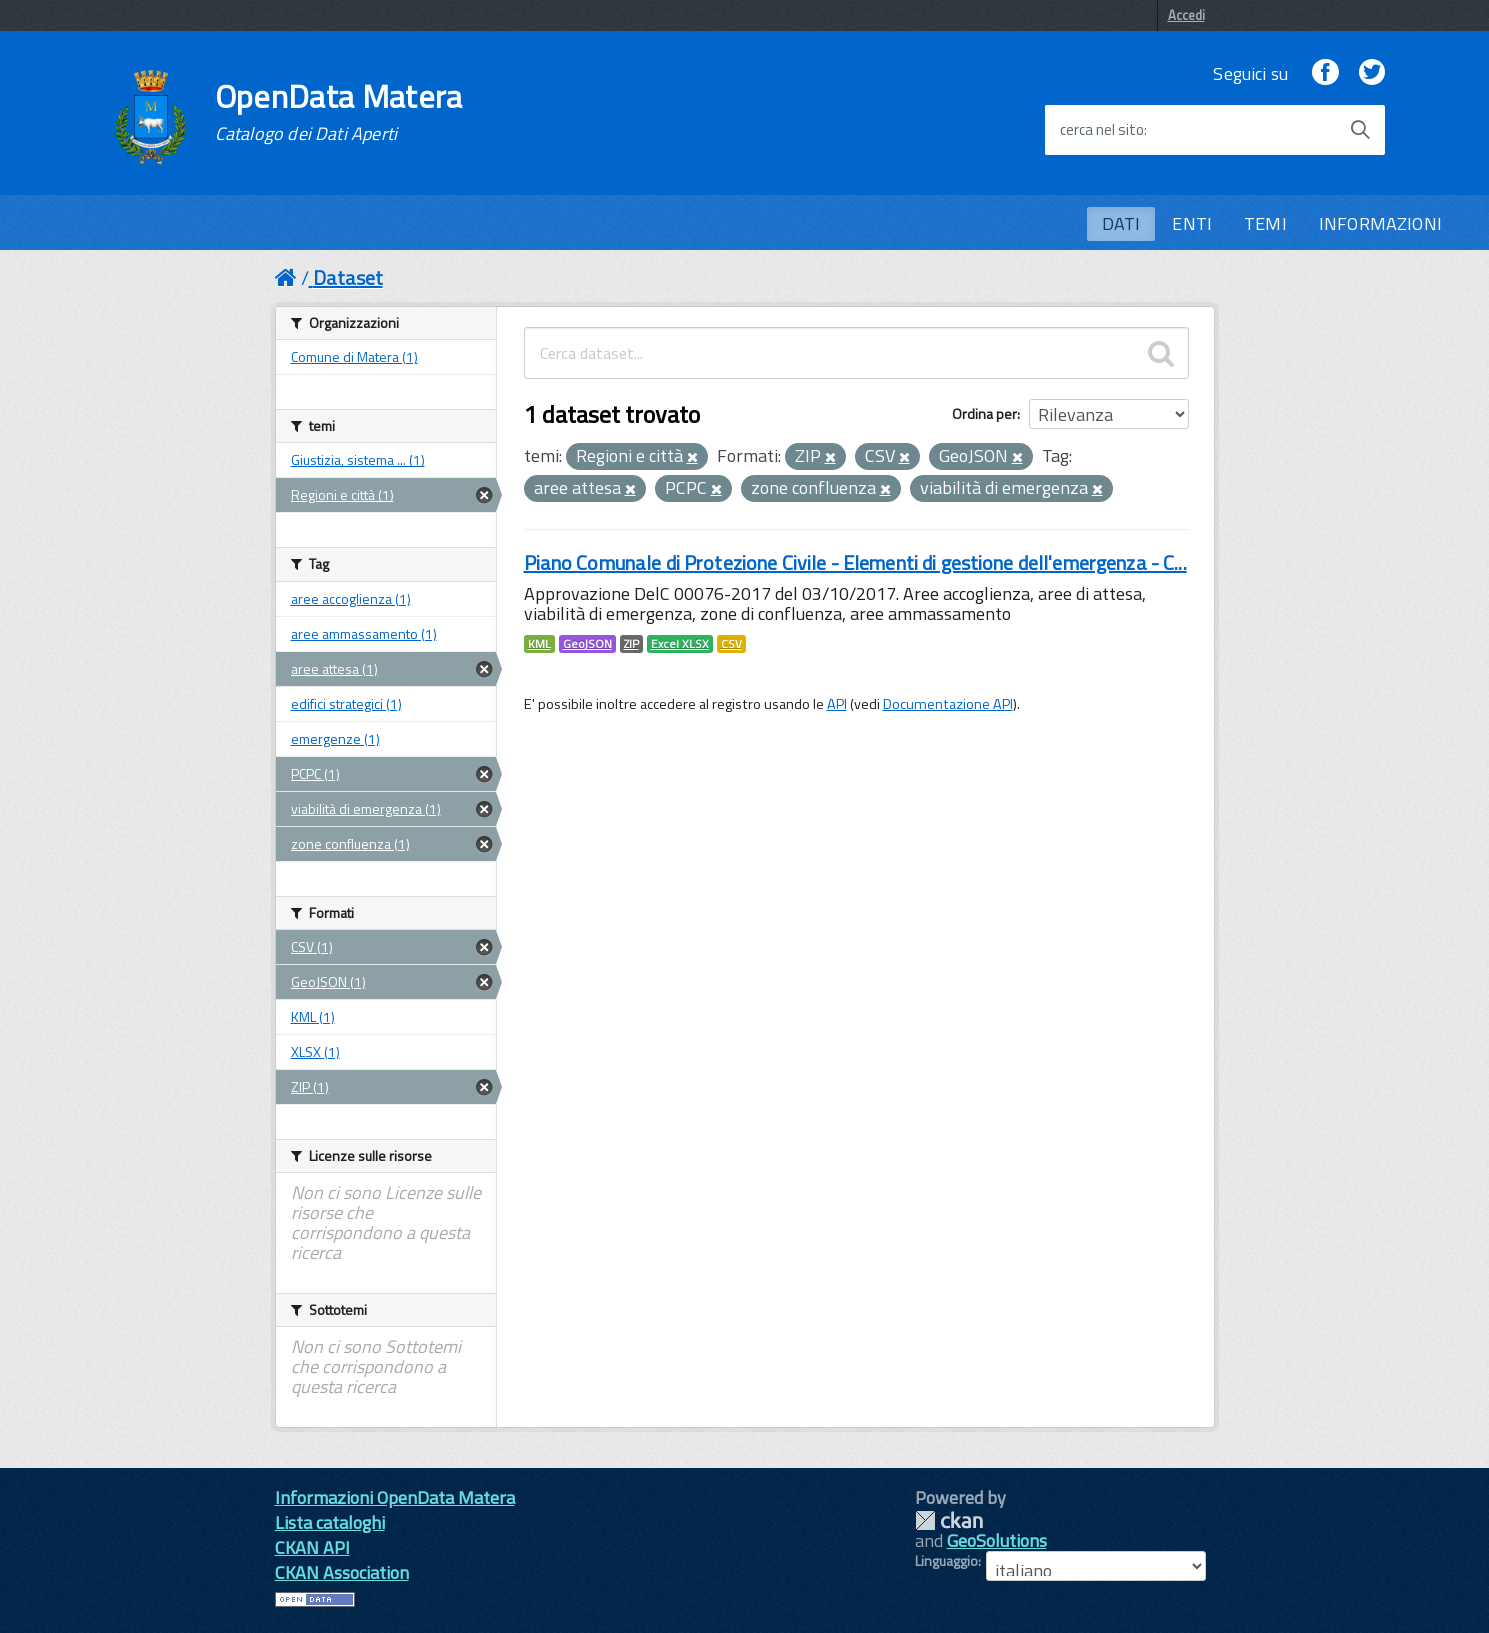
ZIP (631, 644)
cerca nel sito (1102, 130)
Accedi (1186, 15)
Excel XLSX (680, 644)
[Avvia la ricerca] (1360, 130)
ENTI (1192, 223)
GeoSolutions (997, 1540)
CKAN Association (342, 1572)
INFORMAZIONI (1380, 223)
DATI (1121, 223)
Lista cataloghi (330, 1522)
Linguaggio (946, 1561)
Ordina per (984, 413)
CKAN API (312, 1547)
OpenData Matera (339, 112)
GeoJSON (587, 644)
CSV (731, 644)
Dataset (348, 277)
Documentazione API (948, 704)
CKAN (949, 1520)
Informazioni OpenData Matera (395, 1497)
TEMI (1265, 223)
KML (539, 644)
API (837, 704)
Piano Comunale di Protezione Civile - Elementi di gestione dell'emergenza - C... (855, 562)
